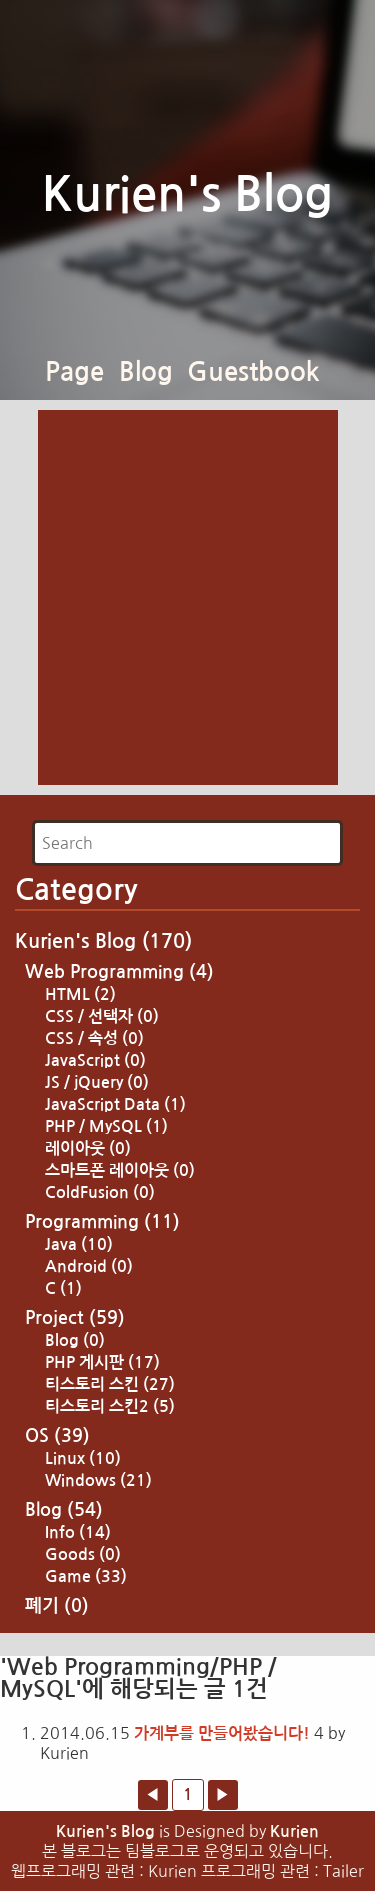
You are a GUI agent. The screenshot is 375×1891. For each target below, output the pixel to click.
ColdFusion (100, 1192)
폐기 (57, 1606)
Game (86, 1576)
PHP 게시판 (102, 1362)
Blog (146, 372)
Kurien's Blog (187, 194)
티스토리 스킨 (110, 1384)
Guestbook (253, 372)
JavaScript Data (115, 1104)
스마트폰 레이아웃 (120, 1170)
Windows (98, 1480)
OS (57, 1436)
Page (74, 372)
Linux (83, 1458)
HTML (80, 994)
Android (89, 1266)
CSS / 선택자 (102, 1016)
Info (78, 1532)
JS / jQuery (97, 1082)
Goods (83, 1554)
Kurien (294, 1831)
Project (75, 1318)
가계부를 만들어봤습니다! (222, 1733)
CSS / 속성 (94, 1038)
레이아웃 (88, 1148)
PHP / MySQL (106, 1126)
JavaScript (95, 1060)
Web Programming (119, 972)
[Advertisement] (187, 597)
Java (79, 1244)
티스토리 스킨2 (110, 1406)
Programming (102, 1222)
